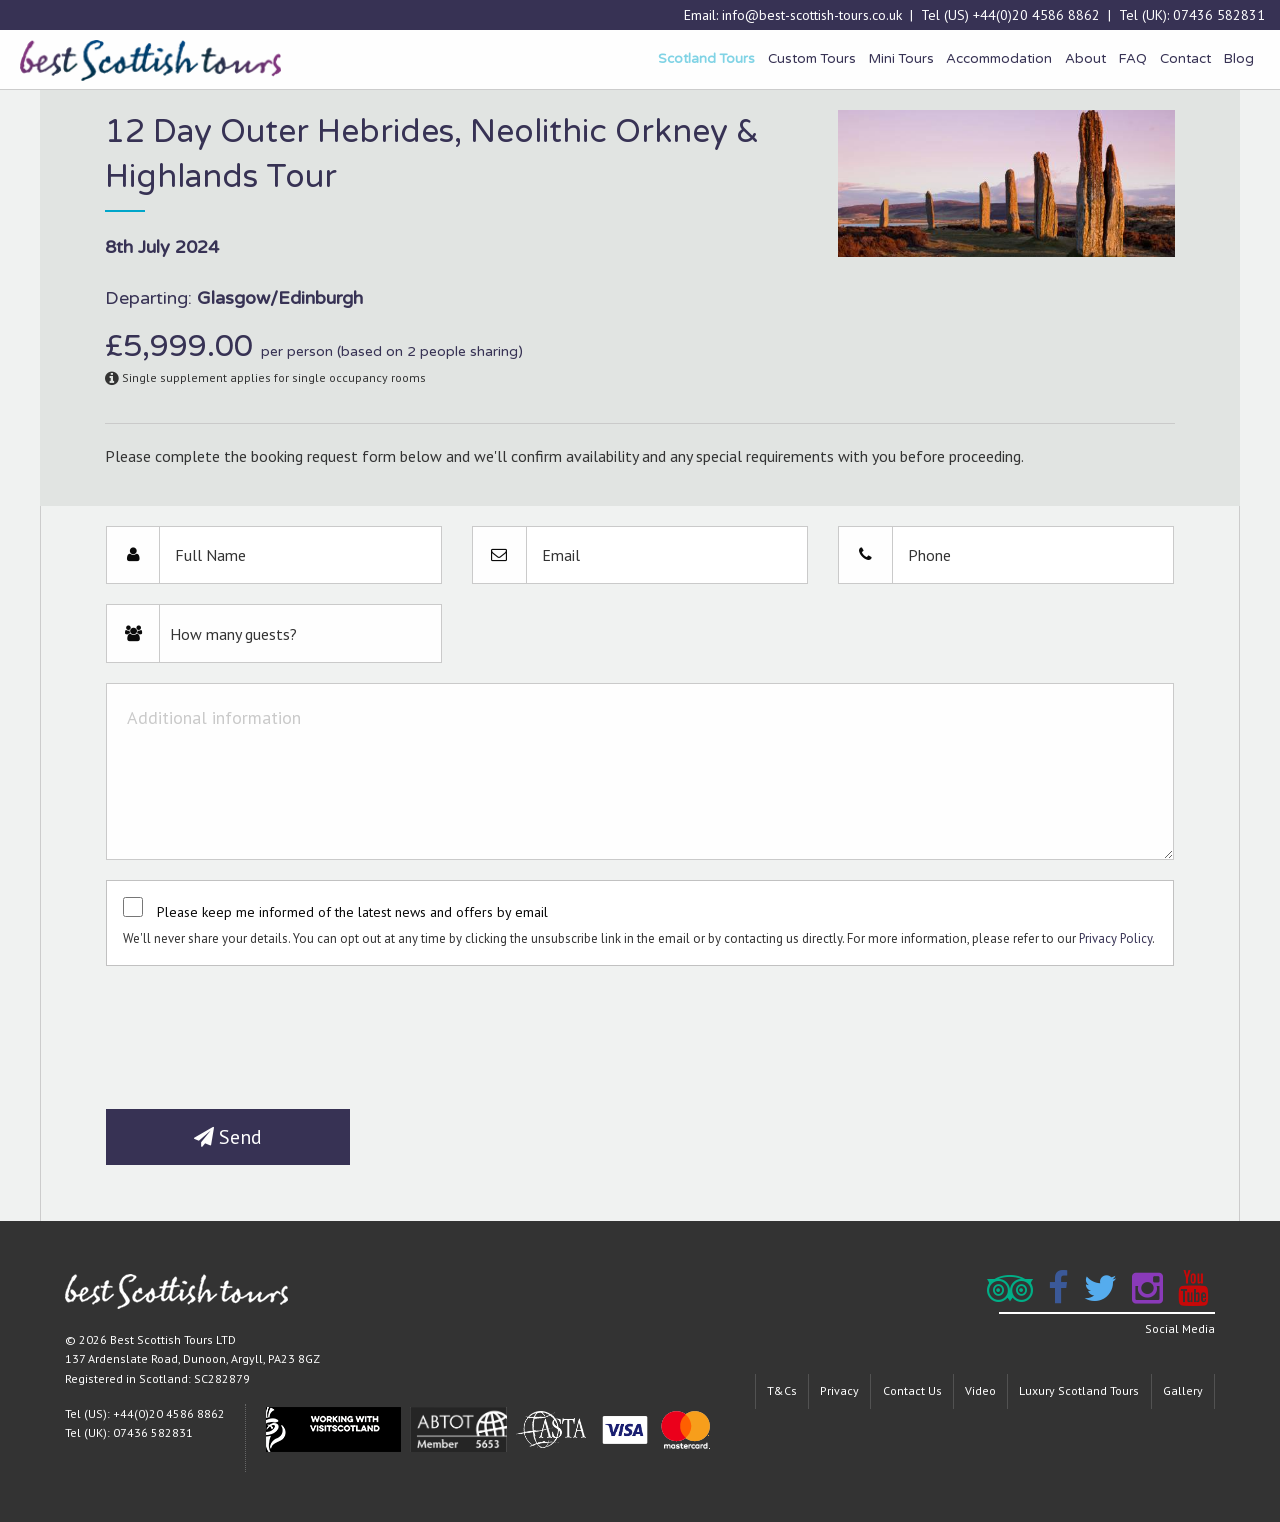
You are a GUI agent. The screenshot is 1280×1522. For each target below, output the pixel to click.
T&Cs (782, 1390)
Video (980, 1390)
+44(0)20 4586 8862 (1036, 15)
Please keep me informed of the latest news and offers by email (352, 912)
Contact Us (912, 1390)
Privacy (839, 1390)
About (1085, 59)
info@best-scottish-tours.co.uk (812, 15)
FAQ (1133, 59)
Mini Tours (901, 59)
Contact (1185, 59)
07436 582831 (1219, 15)
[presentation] (258, 1030)
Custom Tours (812, 59)
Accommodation (999, 59)
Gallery (1183, 1390)
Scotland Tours (706, 59)
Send (228, 1137)
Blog (1239, 59)
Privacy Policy (1115, 938)
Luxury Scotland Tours (1079, 1390)
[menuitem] (707, 60)
